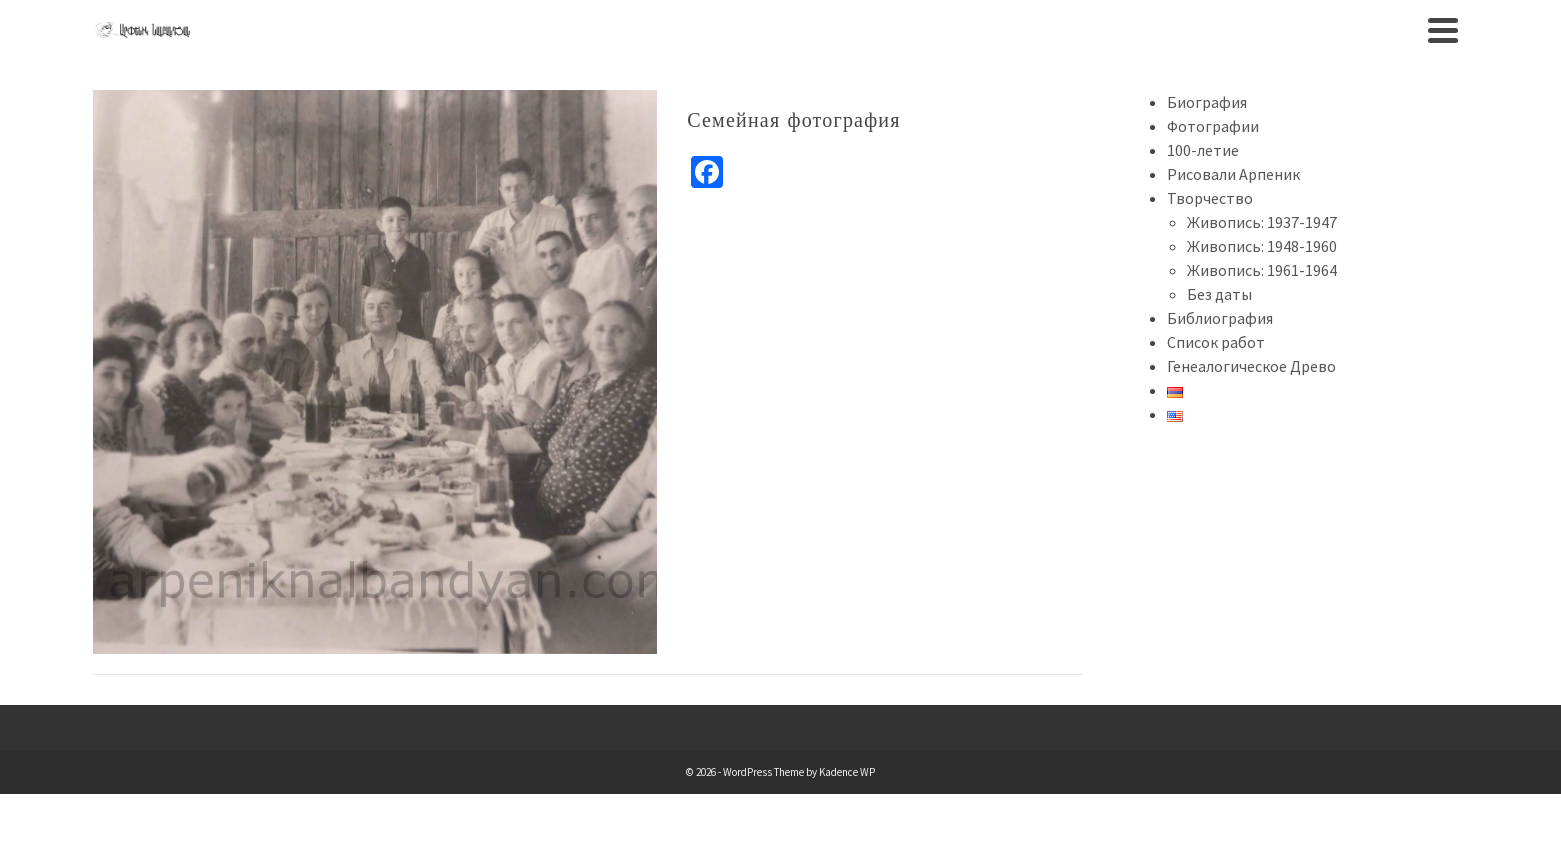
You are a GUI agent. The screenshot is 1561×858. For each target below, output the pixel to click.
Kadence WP (847, 772)
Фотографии (1213, 126)
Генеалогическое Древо (1251, 366)
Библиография (1220, 318)
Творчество (1210, 198)
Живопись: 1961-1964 (1262, 270)
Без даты (1219, 294)
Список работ (1216, 342)
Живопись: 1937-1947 (1262, 222)
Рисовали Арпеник (1233, 174)
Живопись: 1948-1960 (1262, 246)
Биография (1207, 102)
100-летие (1203, 150)
